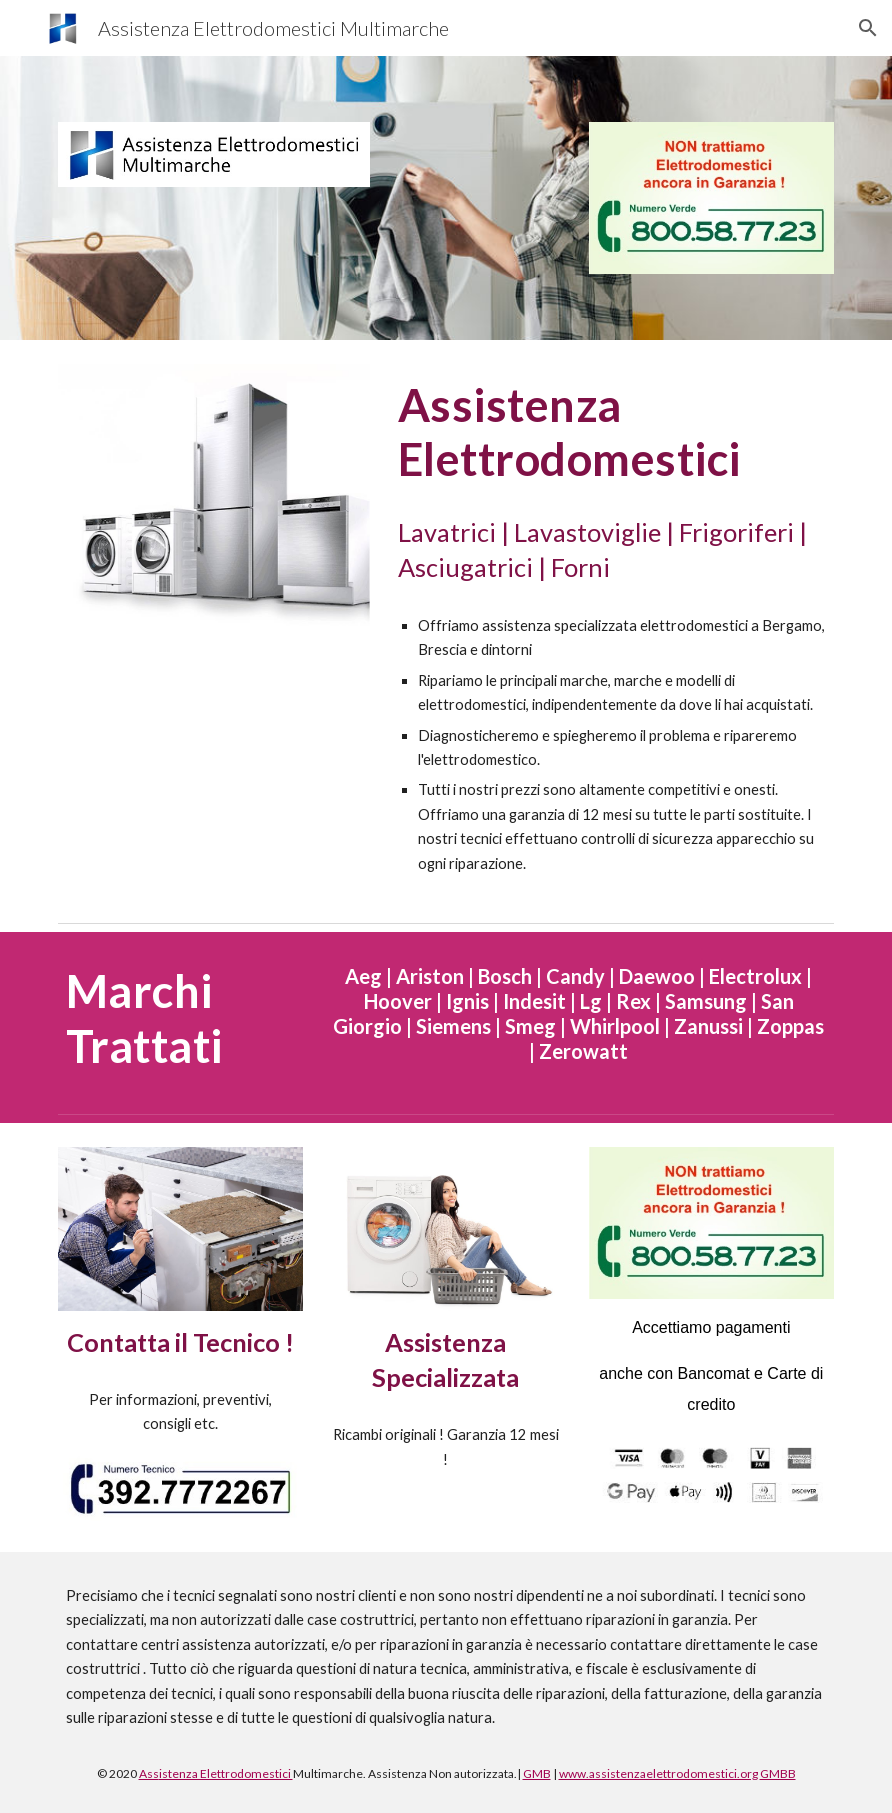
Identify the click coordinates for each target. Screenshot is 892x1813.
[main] (612, 432)
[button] (868, 28)
